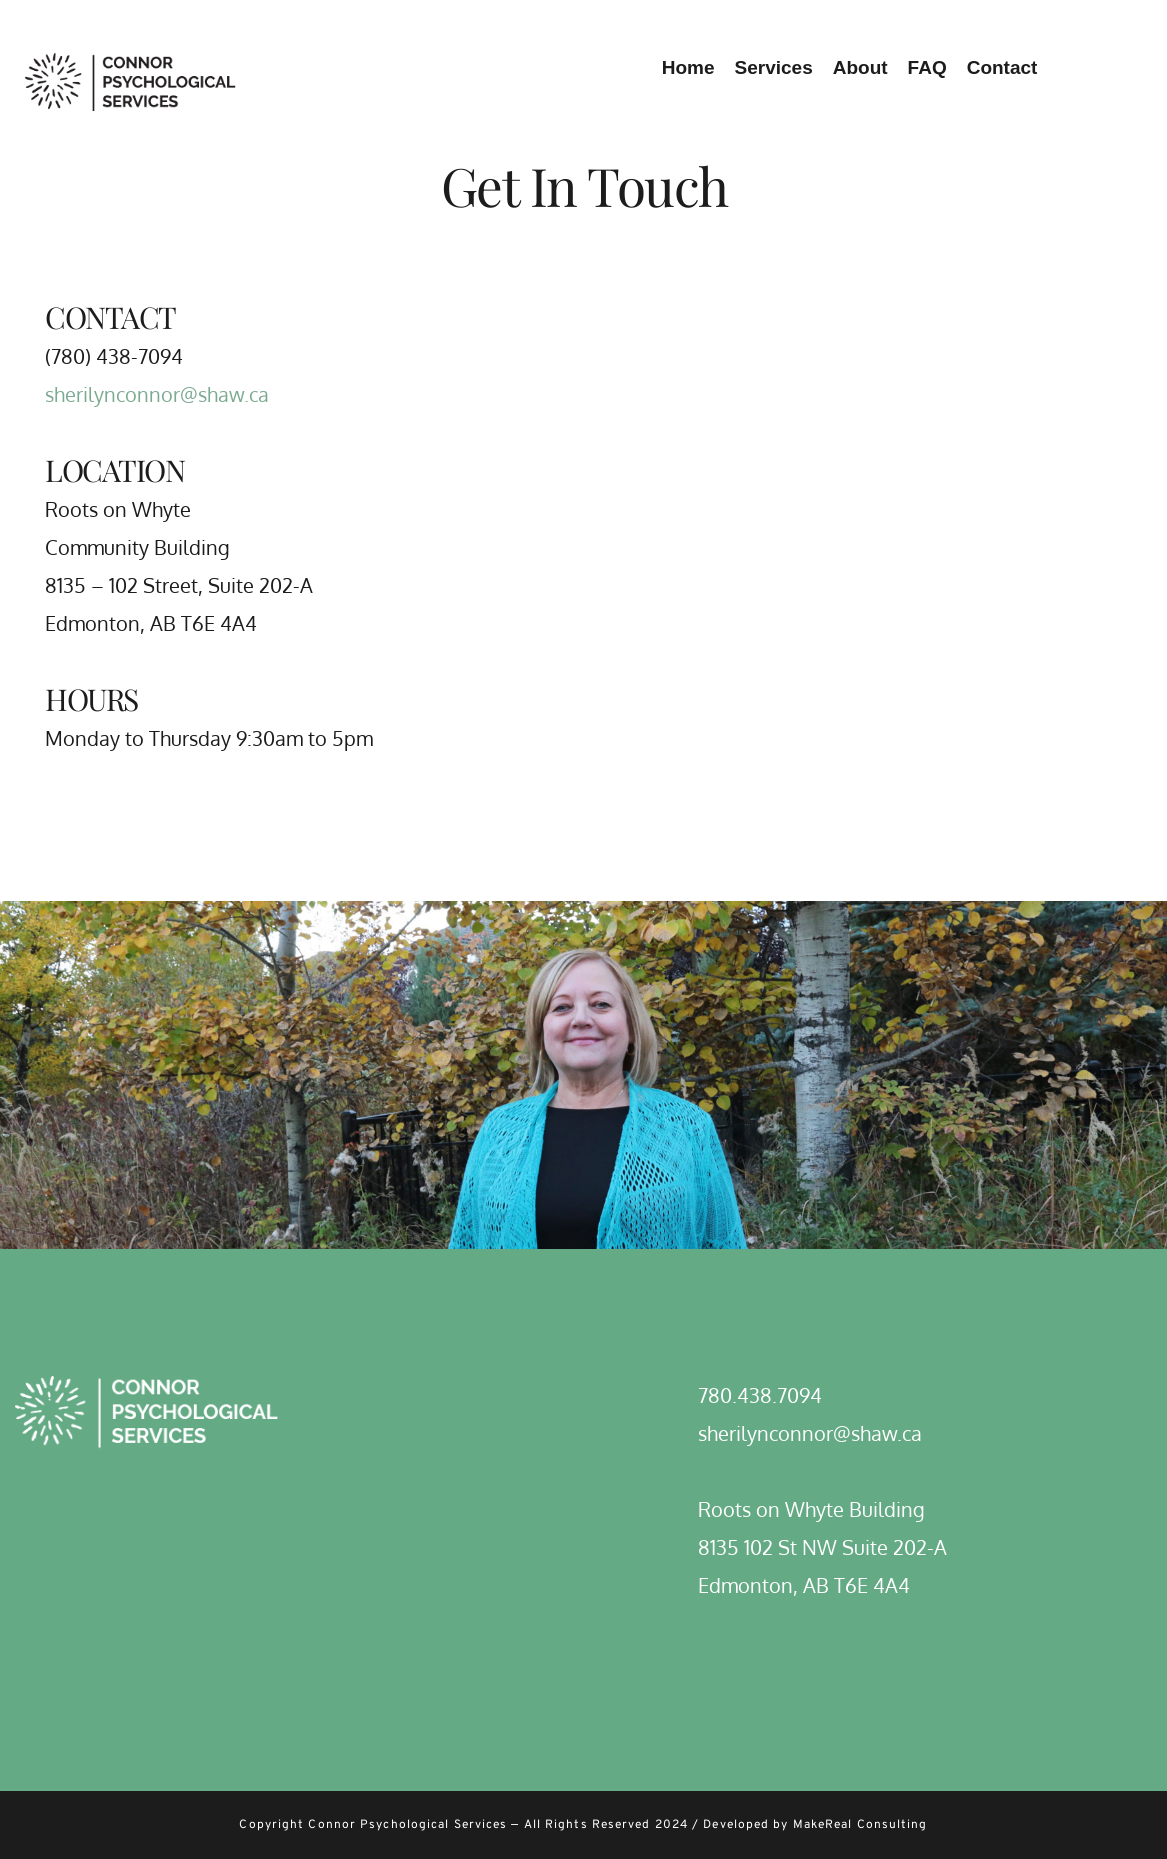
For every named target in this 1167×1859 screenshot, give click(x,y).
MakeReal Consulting (860, 1825)
